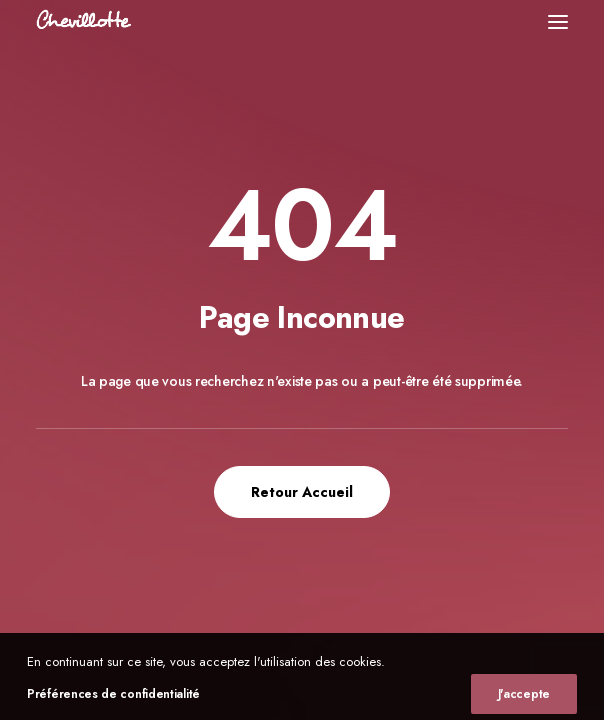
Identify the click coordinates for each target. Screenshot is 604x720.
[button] (558, 21)
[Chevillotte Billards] (84, 21)
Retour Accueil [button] (302, 492)
